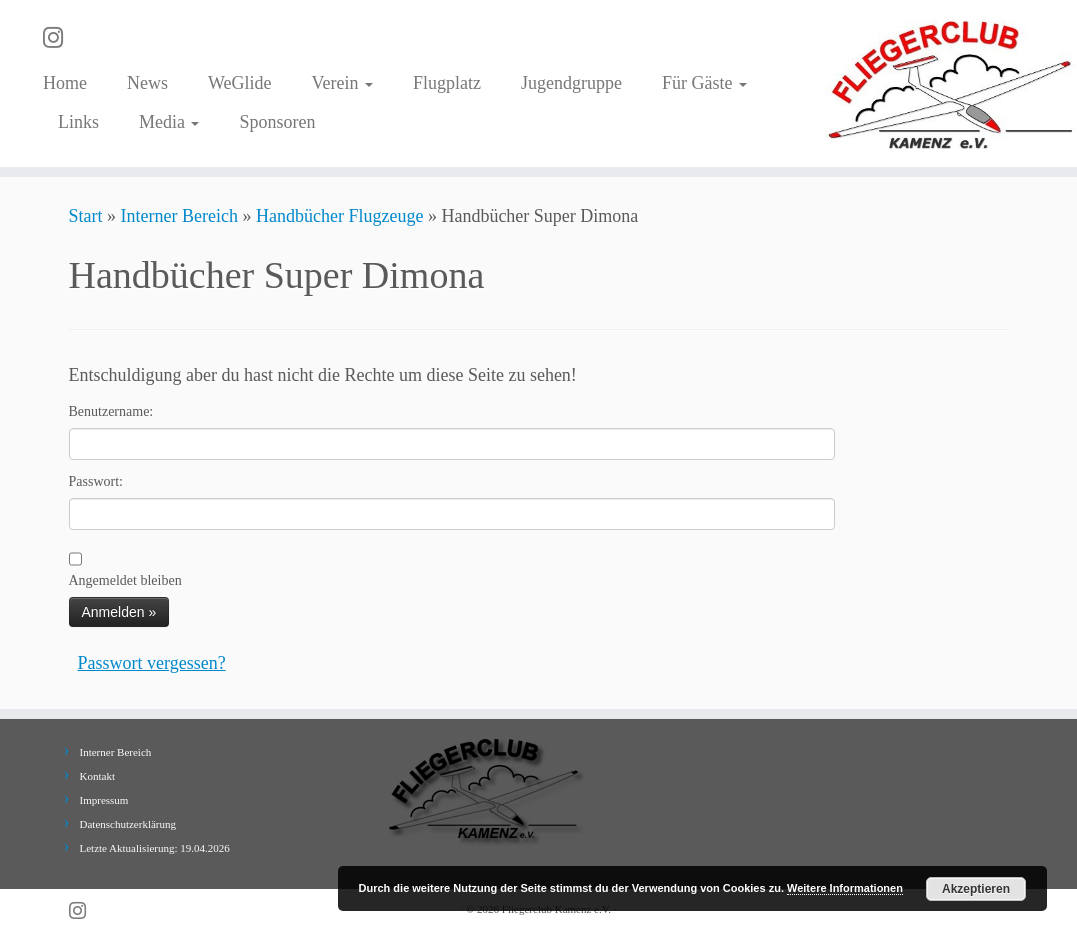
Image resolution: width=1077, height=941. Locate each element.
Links (78, 122)
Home (65, 83)
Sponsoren (277, 122)
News (147, 83)
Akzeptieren (976, 889)
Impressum (104, 800)
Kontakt (97, 776)
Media (169, 122)
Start (86, 216)
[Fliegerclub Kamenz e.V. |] (951, 83)
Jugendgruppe (571, 83)
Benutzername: (111, 411)
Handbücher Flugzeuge (339, 216)
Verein (341, 83)
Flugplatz (447, 83)
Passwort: (96, 481)
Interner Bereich (179, 216)
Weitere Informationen (845, 888)
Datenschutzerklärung (128, 824)
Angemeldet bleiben (125, 580)
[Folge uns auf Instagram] (59, 38)
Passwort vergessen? (152, 663)
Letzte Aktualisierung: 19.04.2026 (155, 848)
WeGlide (240, 83)
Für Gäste (704, 83)
